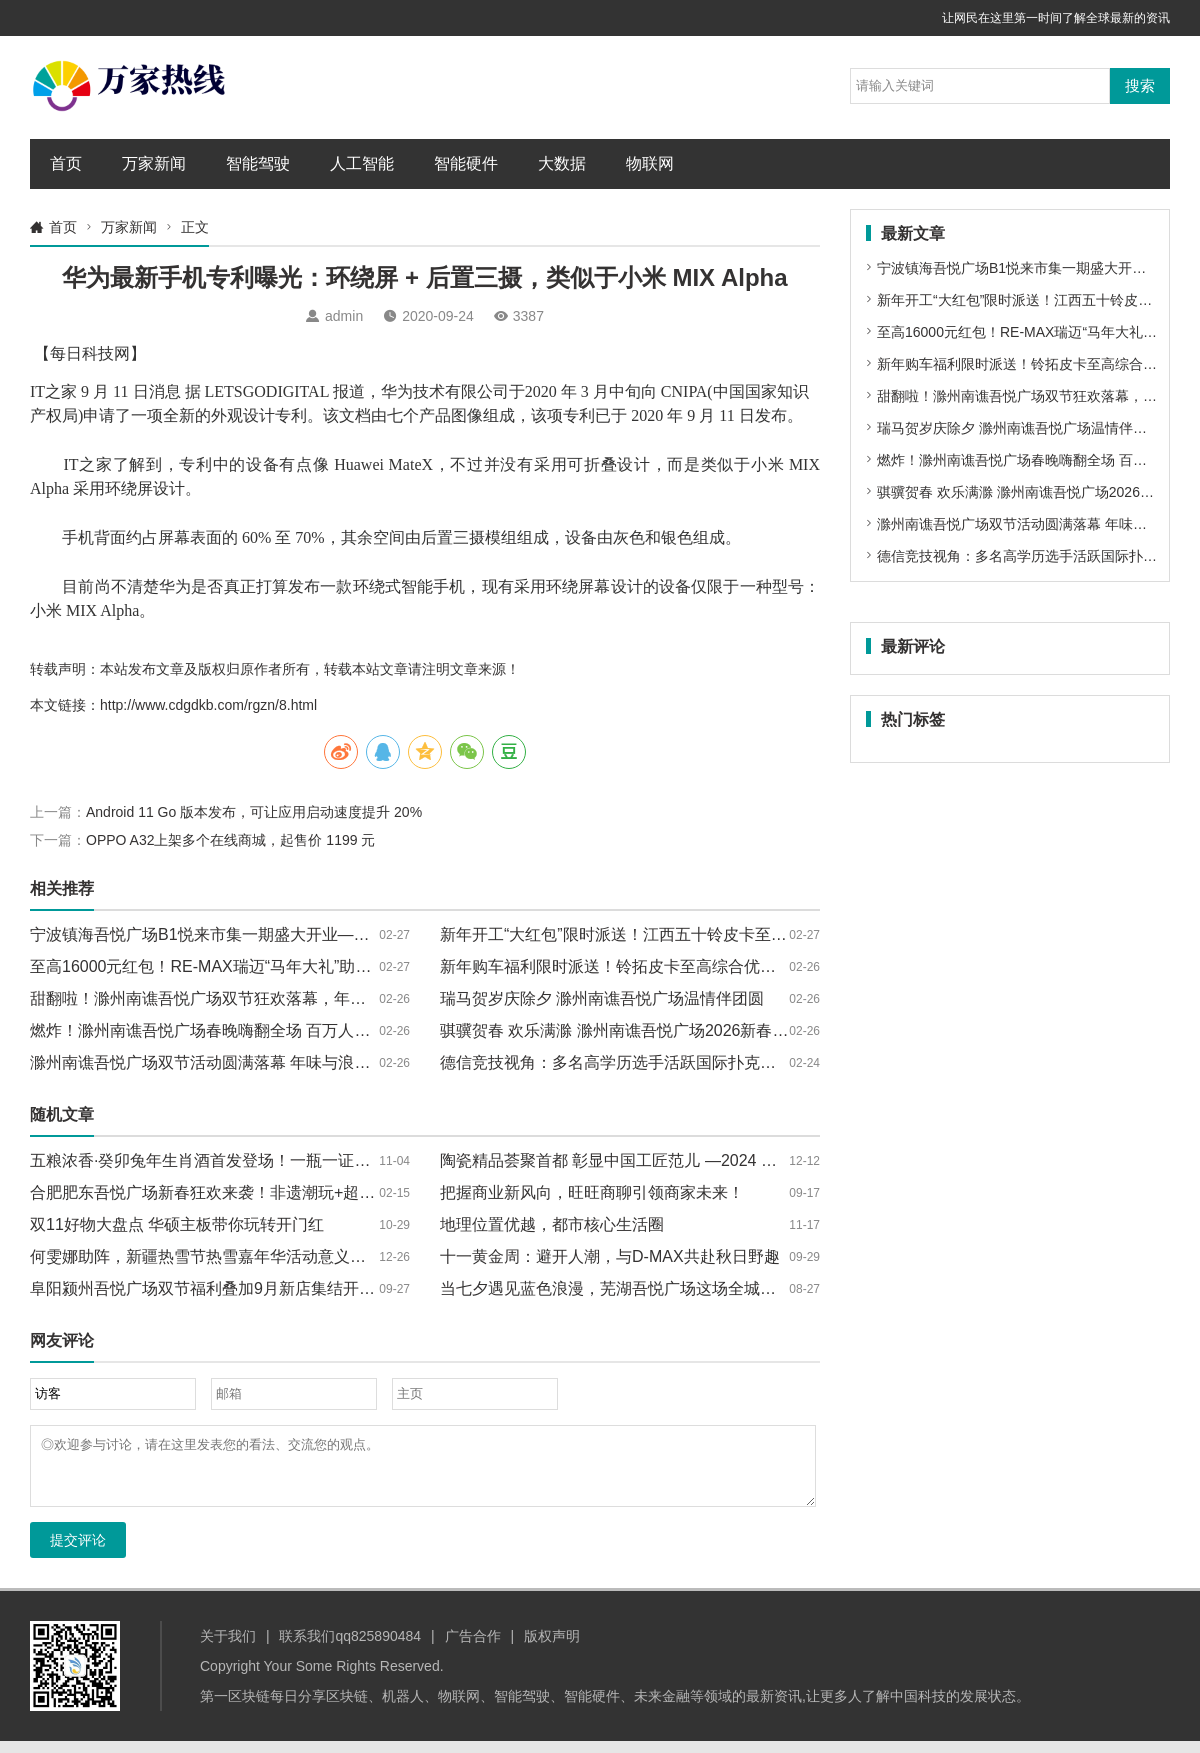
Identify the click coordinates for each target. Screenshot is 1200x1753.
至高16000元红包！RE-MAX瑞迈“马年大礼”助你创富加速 (232, 966)
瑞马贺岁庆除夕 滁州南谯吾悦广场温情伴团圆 (602, 998)
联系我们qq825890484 (350, 1648)
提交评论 (78, 1552)
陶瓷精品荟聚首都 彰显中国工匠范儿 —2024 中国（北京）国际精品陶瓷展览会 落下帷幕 (754, 1160)
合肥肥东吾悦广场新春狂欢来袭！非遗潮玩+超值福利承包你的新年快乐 (282, 1192)
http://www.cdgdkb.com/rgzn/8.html (208, 705)
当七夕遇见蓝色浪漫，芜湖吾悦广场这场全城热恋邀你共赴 (648, 1288)
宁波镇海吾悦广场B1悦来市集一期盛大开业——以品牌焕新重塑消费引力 (288, 934)
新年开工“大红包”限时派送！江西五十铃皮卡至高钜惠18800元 (659, 934)
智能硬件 (466, 163)
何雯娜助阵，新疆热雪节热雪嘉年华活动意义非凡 (206, 1256)
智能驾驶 (258, 163)
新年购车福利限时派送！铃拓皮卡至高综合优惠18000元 (638, 966)
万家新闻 (154, 163)
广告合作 (473, 1648)
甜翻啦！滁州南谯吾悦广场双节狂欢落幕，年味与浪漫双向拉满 (254, 998)
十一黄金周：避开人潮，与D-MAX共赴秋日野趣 (610, 1256)
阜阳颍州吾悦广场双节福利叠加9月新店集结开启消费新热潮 (242, 1288)
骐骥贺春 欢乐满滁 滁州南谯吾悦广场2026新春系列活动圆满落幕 (670, 1030)
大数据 (562, 163)
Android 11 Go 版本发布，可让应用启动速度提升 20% (254, 812)
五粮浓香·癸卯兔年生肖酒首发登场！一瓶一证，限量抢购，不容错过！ (280, 1160)
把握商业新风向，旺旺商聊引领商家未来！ (592, 1192)
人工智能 (362, 163)
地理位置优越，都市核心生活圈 (552, 1224)
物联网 (650, 163)
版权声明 (552, 1648)
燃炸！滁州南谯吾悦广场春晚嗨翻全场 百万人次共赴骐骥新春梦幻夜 (272, 1030)
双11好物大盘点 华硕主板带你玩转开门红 (177, 1224)
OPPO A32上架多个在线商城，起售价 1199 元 (230, 840)
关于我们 (228, 1648)
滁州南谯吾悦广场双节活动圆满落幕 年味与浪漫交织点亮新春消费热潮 (280, 1062)
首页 (66, 163)
